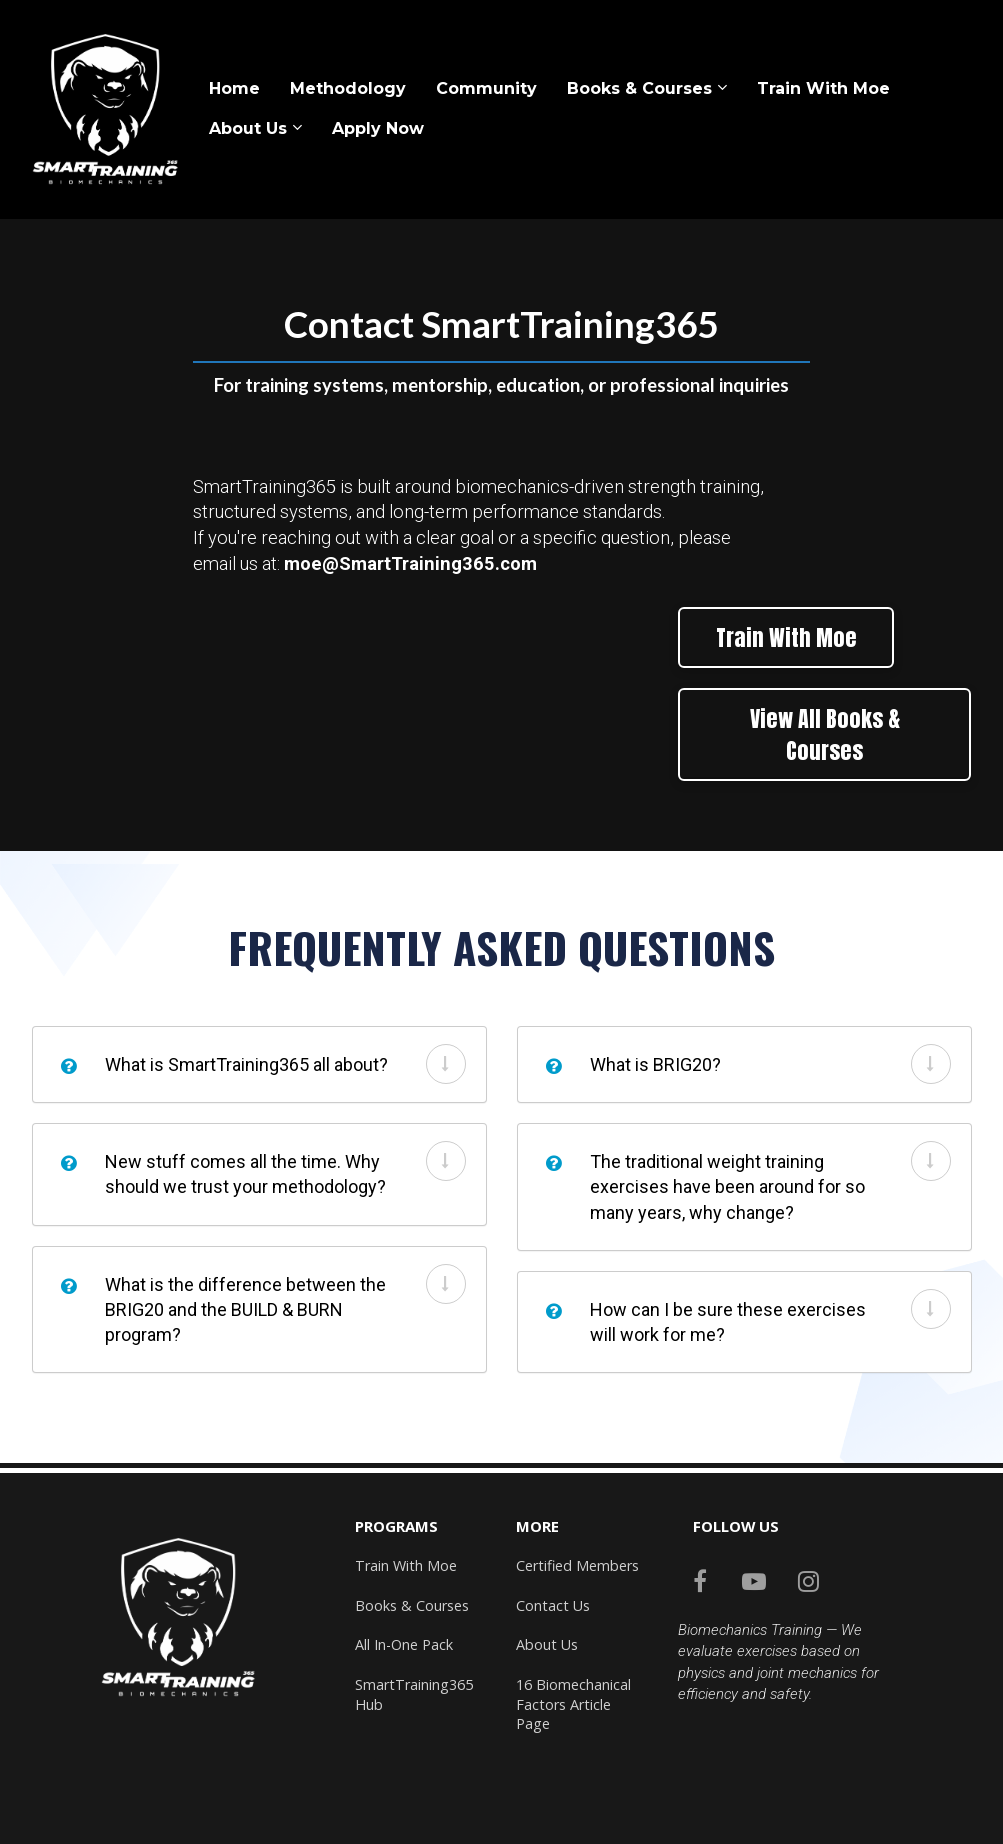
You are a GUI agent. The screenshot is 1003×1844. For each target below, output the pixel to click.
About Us (248, 128)
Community (486, 88)
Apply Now (378, 128)
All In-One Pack (404, 1644)
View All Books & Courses (825, 734)
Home (234, 88)
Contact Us (553, 1605)
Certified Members (577, 1565)
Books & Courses (639, 88)
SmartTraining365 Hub (414, 1694)
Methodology (348, 88)
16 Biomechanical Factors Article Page (573, 1704)
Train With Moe (823, 88)
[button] (446, 1064)
